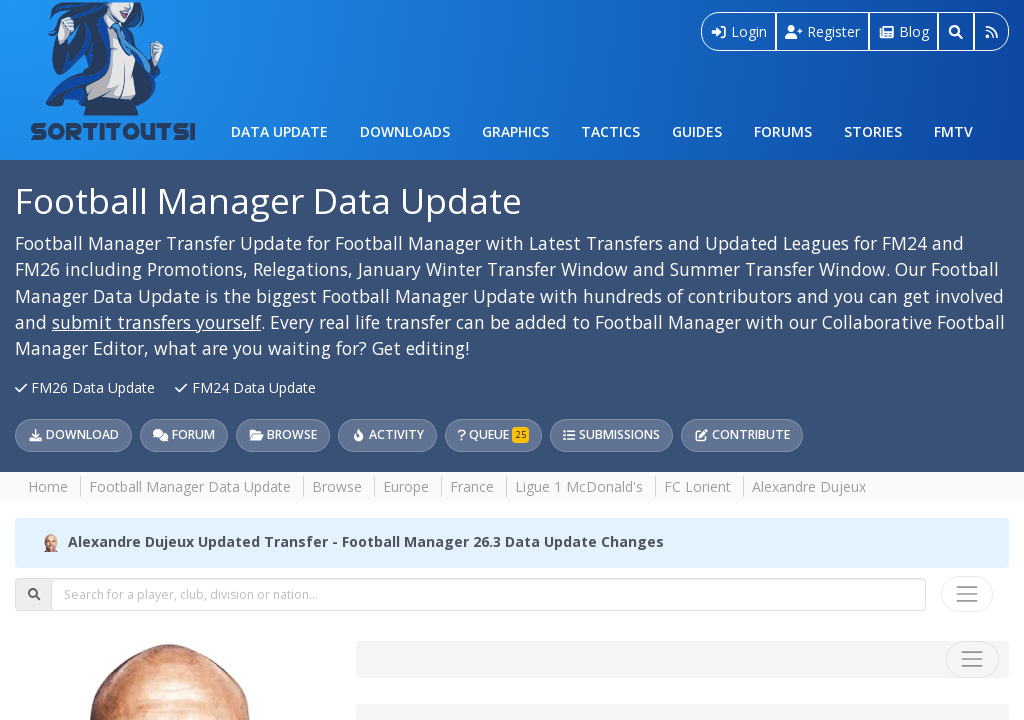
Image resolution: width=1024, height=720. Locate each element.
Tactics (610, 131)
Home (48, 486)
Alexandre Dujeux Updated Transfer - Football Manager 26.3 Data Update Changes (366, 541)
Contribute (742, 434)
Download (73, 434)
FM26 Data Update (87, 387)
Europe (406, 486)
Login (739, 31)
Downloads (405, 131)
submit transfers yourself (156, 322)
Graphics (515, 131)
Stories (873, 131)
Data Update (279, 131)
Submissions (611, 434)
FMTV (953, 131)
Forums (783, 131)
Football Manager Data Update (268, 200)
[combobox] (488, 594)
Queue (493, 434)
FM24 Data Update (245, 387)
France (472, 486)
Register (822, 31)
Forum (183, 434)
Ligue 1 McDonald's (579, 486)
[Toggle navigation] (967, 594)
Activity (387, 434)
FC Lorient (697, 486)
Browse (283, 434)
